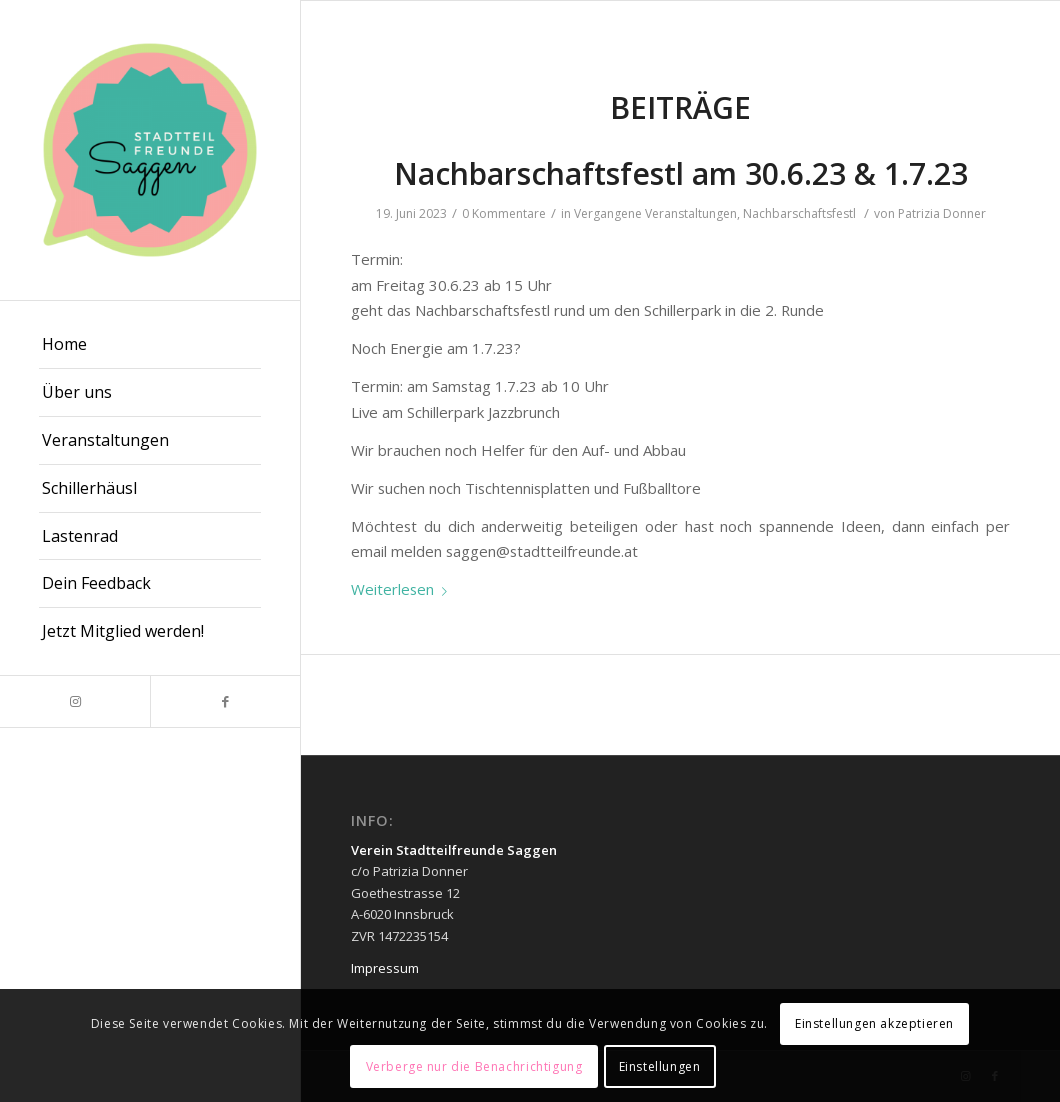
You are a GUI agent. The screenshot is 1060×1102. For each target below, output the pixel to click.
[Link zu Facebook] (225, 701)
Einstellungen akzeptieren (874, 1023)
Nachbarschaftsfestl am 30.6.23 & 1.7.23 (681, 173)
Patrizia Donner (942, 213)
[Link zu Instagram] (75, 701)
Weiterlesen (403, 589)
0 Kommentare (504, 213)
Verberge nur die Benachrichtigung (474, 1066)
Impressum (385, 968)
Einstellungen (660, 1066)
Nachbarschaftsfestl (799, 213)
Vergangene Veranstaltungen (655, 213)
